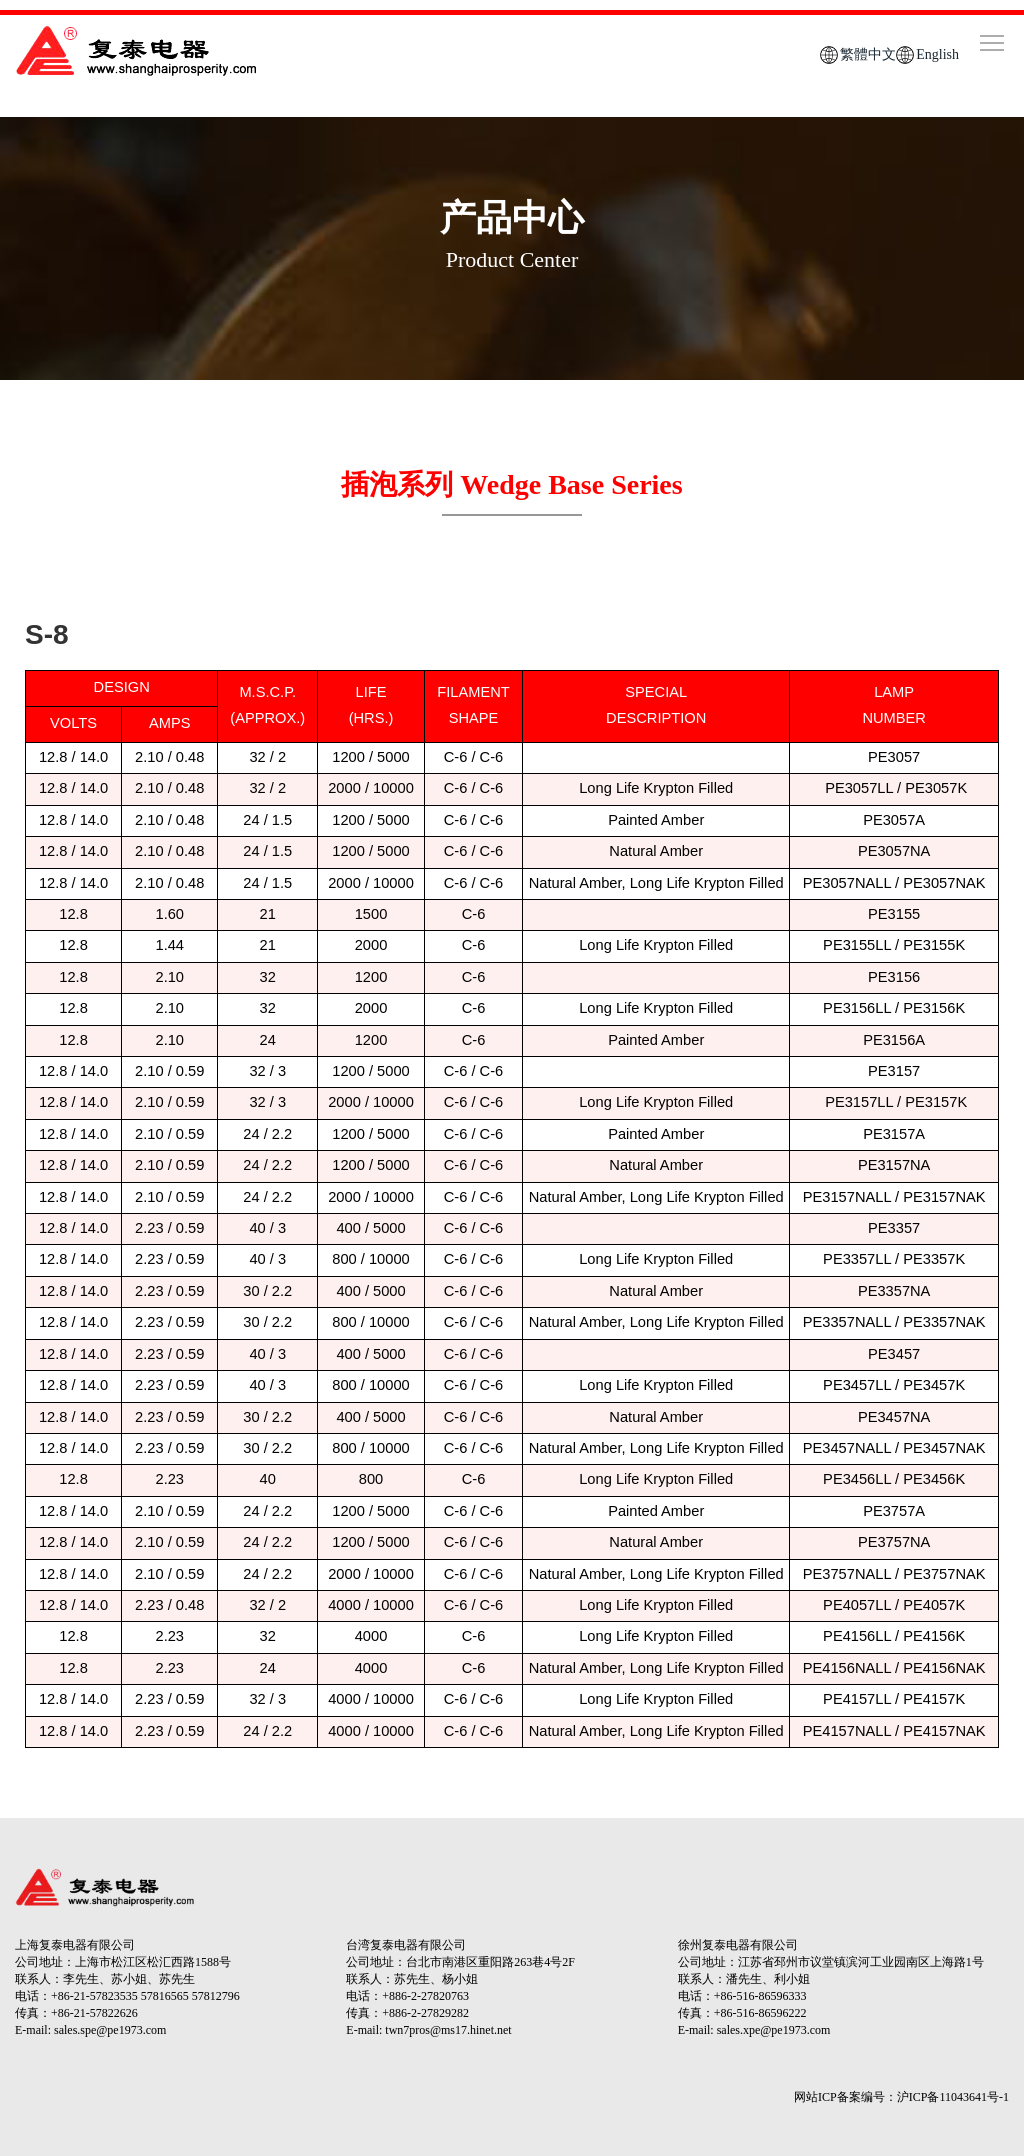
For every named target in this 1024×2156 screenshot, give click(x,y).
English (937, 54)
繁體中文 (868, 54)
